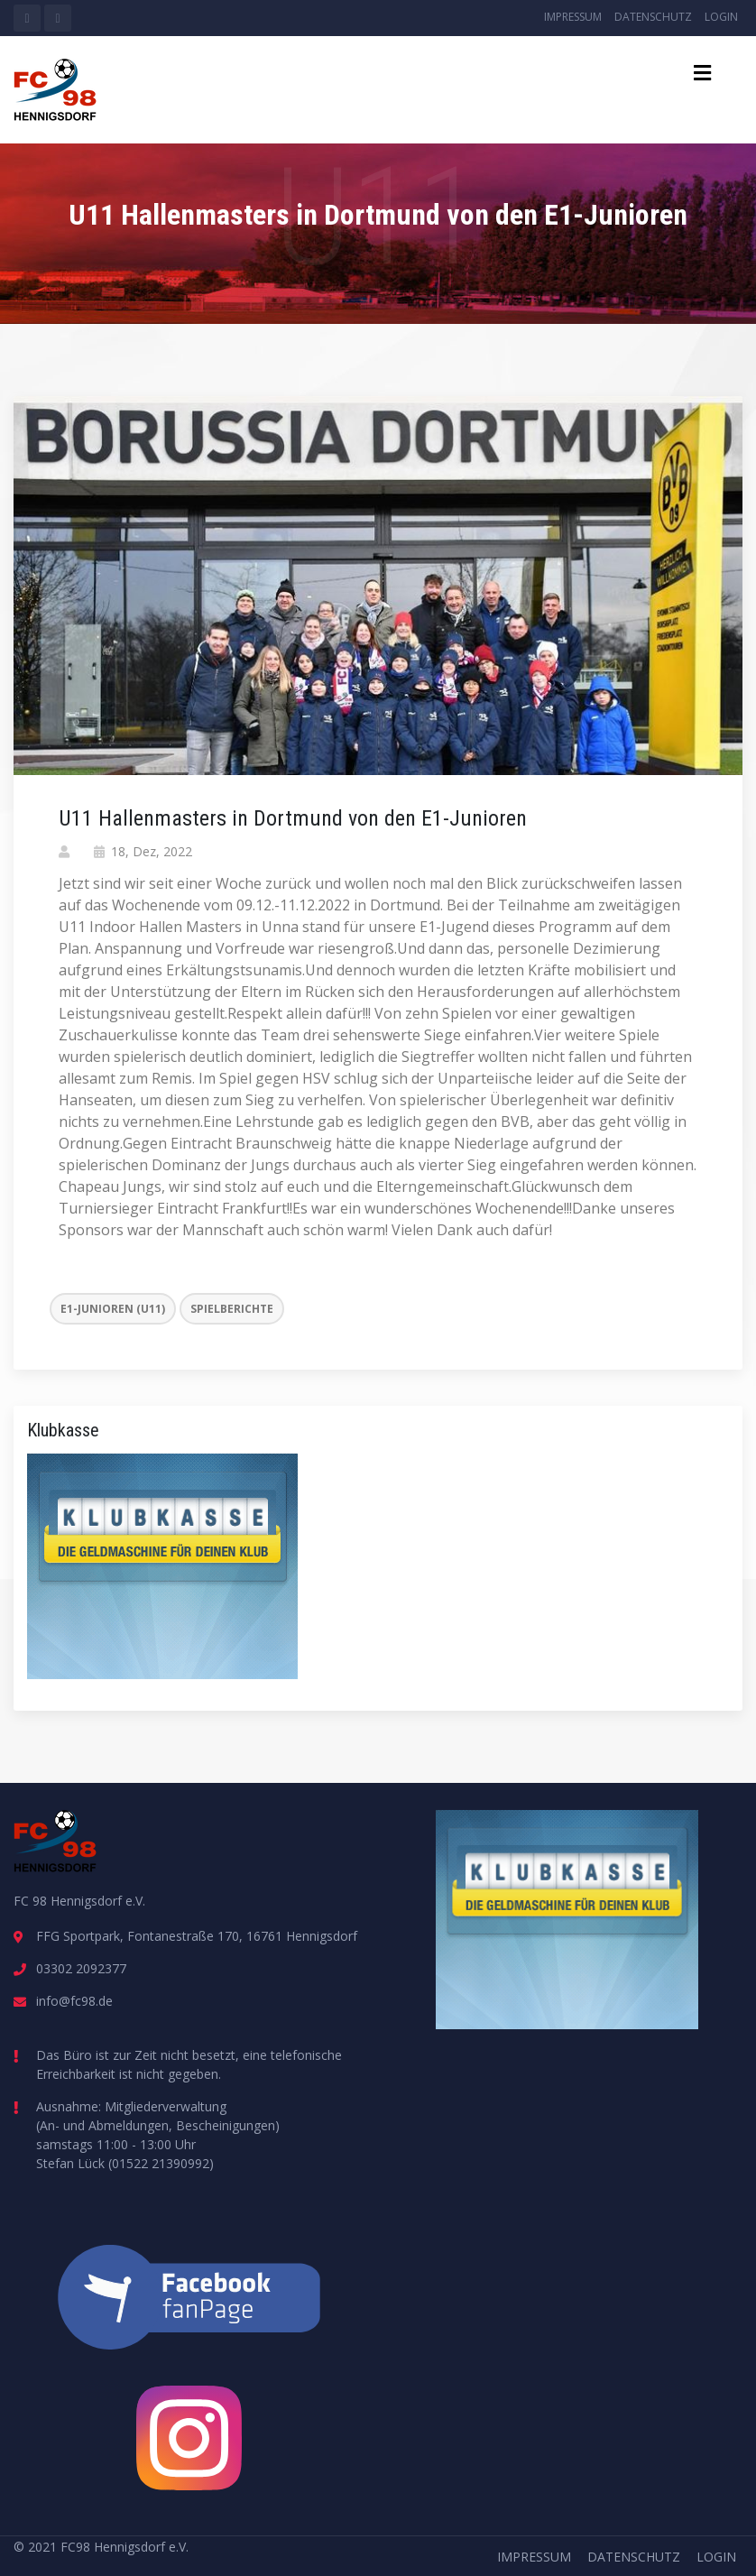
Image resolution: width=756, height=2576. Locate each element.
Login (721, 16)
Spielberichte (231, 1308)
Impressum (573, 16)
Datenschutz (653, 16)
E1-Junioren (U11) (112, 1308)
